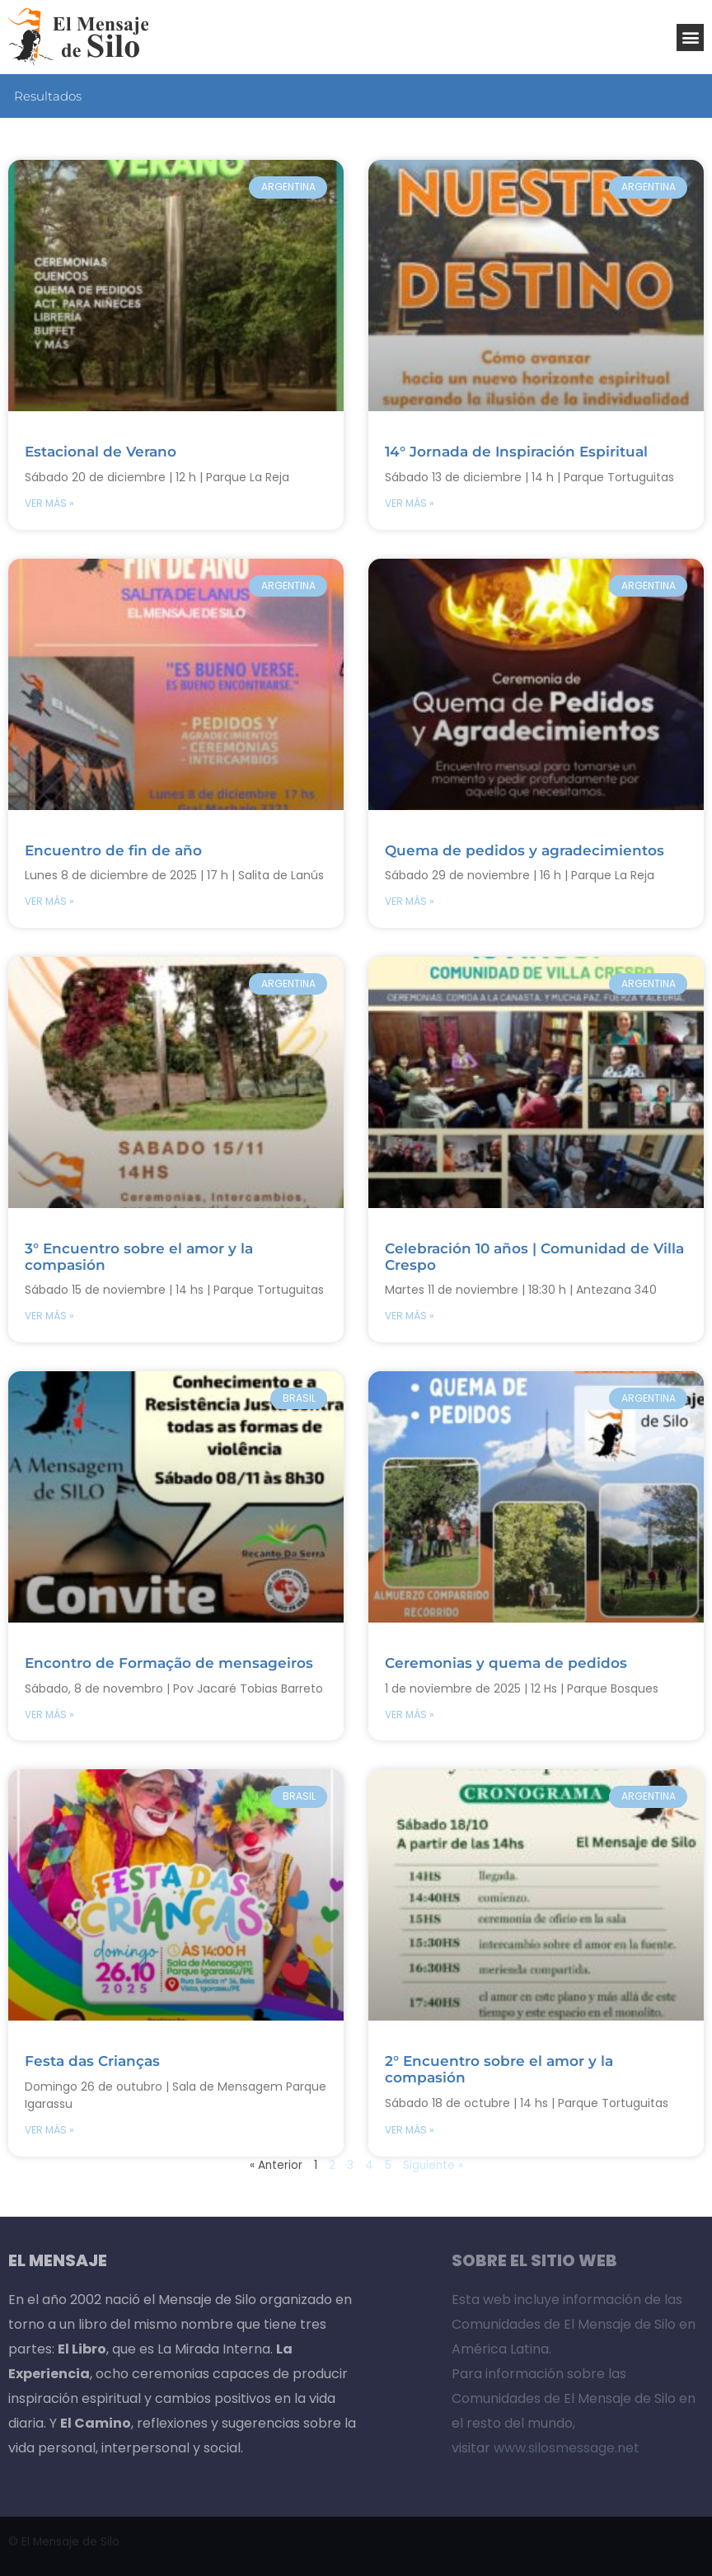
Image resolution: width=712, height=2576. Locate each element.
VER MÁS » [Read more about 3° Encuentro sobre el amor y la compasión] (49, 1316)
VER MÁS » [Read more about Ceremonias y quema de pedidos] (409, 1714)
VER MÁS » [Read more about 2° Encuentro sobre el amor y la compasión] (409, 2130)
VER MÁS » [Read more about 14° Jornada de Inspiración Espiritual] (409, 503)
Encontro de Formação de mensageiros (169, 1663)
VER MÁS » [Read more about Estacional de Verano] (49, 503)
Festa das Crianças (92, 2061)
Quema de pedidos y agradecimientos (524, 850)
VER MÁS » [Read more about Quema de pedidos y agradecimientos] (409, 901)
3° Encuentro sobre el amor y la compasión (139, 1256)
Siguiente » (433, 2165)
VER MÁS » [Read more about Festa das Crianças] (49, 2130)
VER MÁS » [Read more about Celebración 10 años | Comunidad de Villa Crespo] (409, 1316)
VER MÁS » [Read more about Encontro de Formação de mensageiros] (49, 1714)
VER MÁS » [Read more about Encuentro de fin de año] (49, 901)
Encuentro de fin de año (113, 850)
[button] (690, 37)
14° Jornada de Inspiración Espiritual (516, 451)
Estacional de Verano (100, 451)
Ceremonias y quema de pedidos (506, 1663)
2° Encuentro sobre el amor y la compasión (499, 2069)
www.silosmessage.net (566, 2447)
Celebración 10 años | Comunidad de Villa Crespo (534, 1256)
